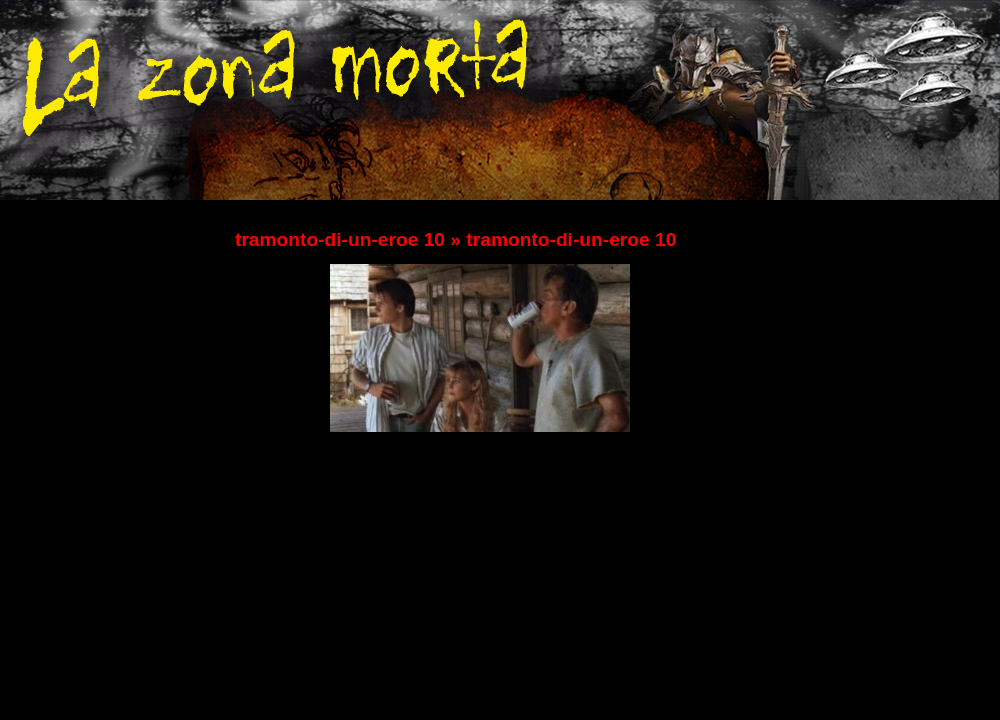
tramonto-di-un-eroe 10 (340, 239)
